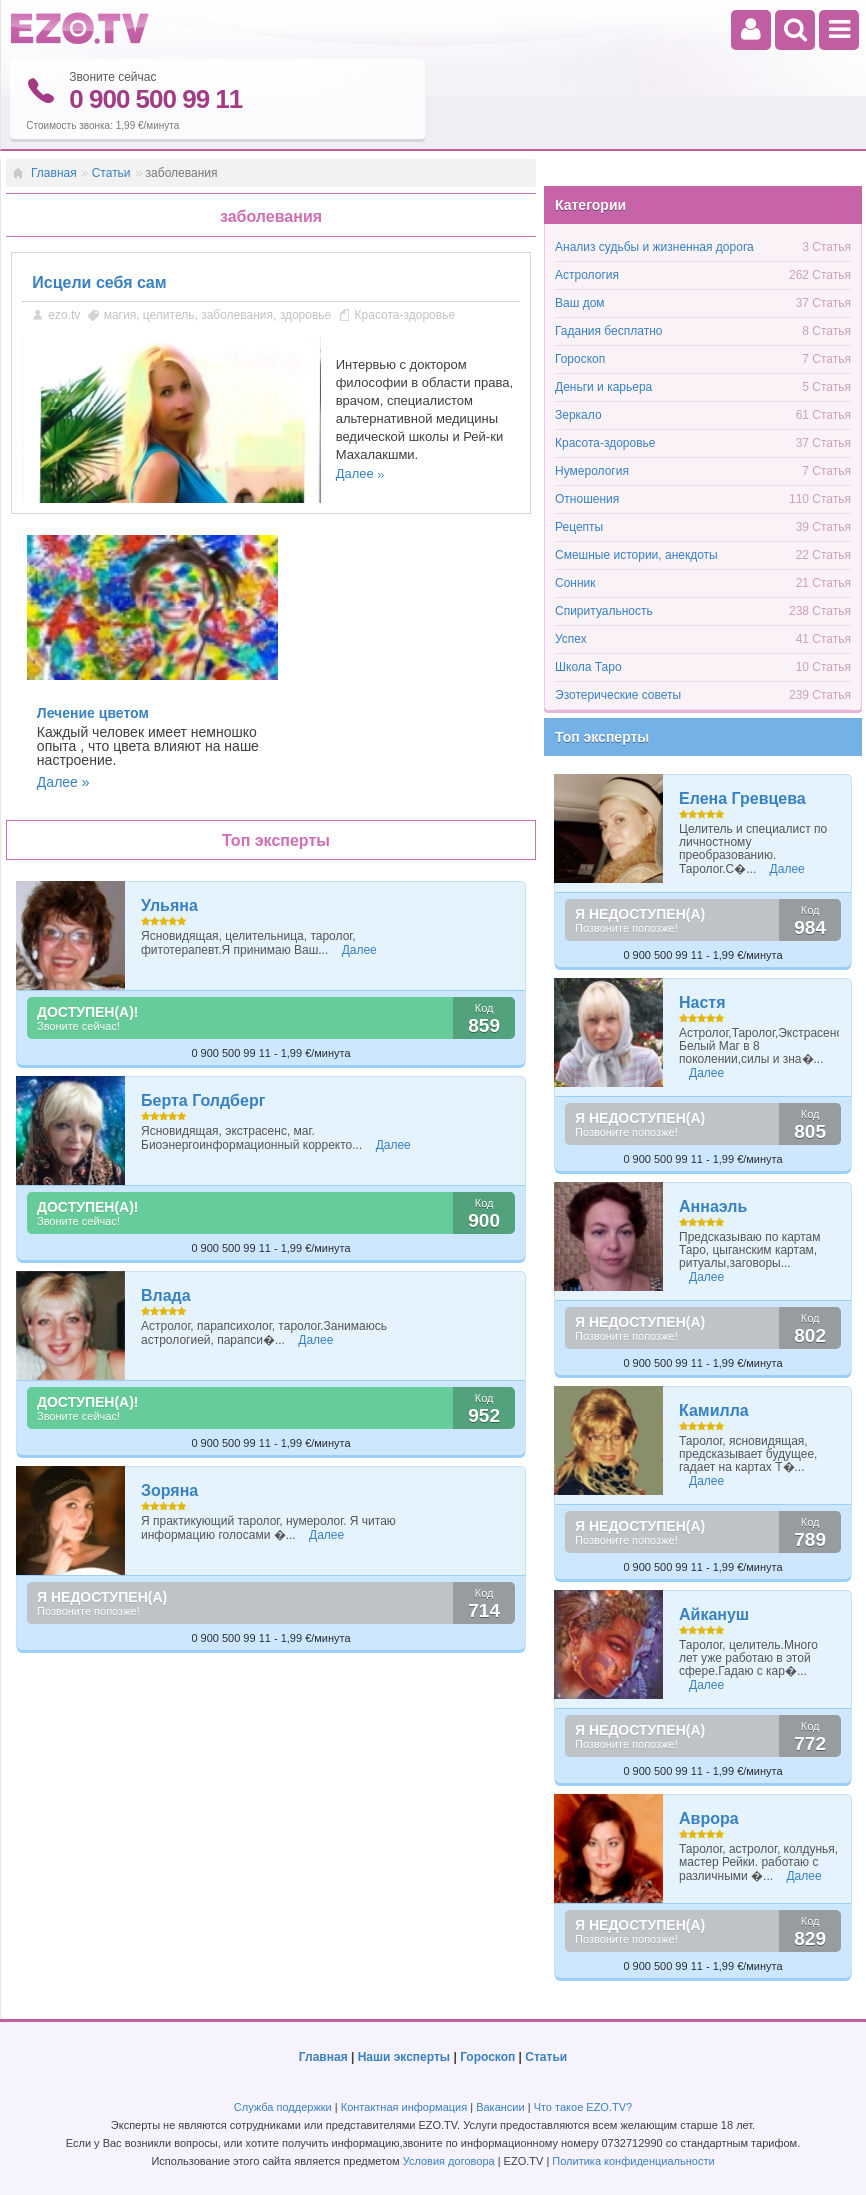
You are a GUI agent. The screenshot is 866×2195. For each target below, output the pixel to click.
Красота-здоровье (405, 315)
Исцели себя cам (99, 282)
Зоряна (169, 1490)
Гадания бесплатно (608, 331)
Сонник (575, 583)
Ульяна (169, 905)
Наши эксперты (404, 2057)
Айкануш (714, 1614)
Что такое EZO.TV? (583, 2107)
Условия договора (449, 2161)
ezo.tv (64, 315)
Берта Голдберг (203, 1100)
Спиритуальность (604, 611)
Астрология (587, 275)
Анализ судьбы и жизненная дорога (654, 247)
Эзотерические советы (618, 695)
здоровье (306, 315)
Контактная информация (404, 2107)
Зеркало (578, 415)
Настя (702, 1002)
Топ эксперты (602, 737)
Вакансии (500, 2107)
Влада (166, 1295)
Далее (355, 473)
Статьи (111, 173)
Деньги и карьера (603, 387)
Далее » (63, 782)
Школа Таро (588, 667)
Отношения (587, 499)
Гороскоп (580, 359)
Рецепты (579, 527)
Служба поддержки (283, 2107)
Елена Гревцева (742, 798)
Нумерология (592, 471)
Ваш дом (580, 303)
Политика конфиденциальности (633, 2161)
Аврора (709, 1818)
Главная (54, 173)
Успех (571, 639)
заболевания (237, 315)
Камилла (714, 1410)
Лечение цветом (93, 713)
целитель (169, 315)
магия (120, 315)
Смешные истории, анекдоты (636, 555)
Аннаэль (713, 1206)
